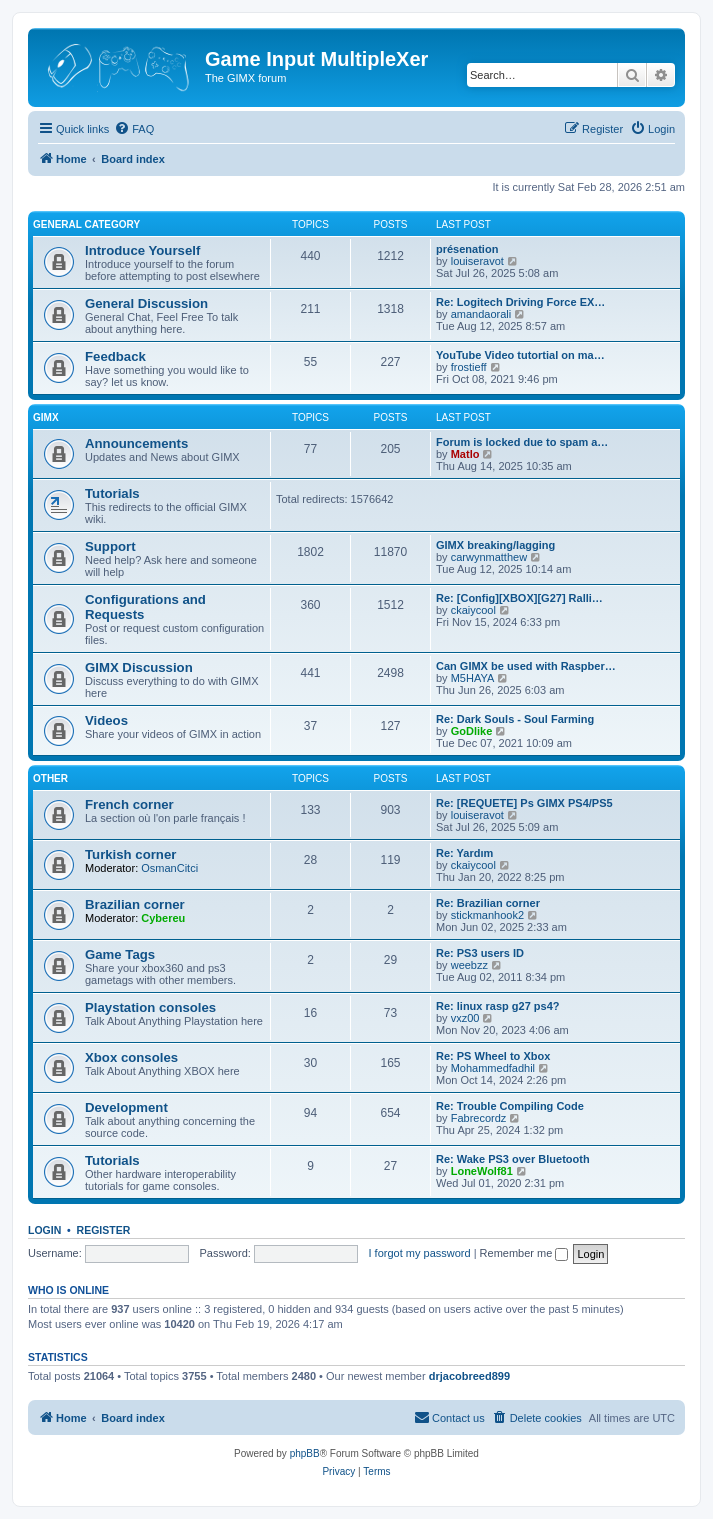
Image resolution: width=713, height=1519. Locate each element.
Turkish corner (130, 854)
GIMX (46, 417)
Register (104, 1230)
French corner (129, 804)
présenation (467, 249)
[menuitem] (134, 129)
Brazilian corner (135, 904)
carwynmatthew (489, 557)
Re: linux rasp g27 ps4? (497, 1006)
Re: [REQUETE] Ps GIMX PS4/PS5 (524, 803)
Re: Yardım (464, 853)
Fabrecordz (479, 1118)
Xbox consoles (131, 1057)
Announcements (136, 443)
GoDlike (472, 731)
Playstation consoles (150, 1007)
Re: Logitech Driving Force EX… (520, 302)
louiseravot (477, 261)
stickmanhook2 (487, 915)
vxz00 (465, 1018)
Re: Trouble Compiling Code (510, 1106)
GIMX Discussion (139, 667)
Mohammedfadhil (493, 1068)
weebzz (469, 965)
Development (126, 1107)
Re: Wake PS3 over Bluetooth (513, 1159)
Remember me (524, 1253)
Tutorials (112, 493)
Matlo (465, 454)
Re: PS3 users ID (480, 953)
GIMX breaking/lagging (495, 545)
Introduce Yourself (142, 250)
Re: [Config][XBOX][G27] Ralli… (519, 598)
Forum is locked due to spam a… (522, 442)
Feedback (115, 356)
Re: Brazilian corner (488, 903)
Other (50, 778)
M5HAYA (473, 678)
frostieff (469, 367)
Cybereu (163, 918)
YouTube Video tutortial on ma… (520, 355)
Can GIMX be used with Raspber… (526, 666)
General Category (86, 224)
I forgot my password (420, 1253)
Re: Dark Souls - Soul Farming (515, 719)
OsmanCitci (169, 868)
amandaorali (481, 314)
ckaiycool (473, 610)
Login (44, 1230)
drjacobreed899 (469, 1376)
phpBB (305, 1453)
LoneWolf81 (482, 1171)
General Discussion (146, 303)
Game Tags (120, 954)
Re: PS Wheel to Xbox (493, 1056)
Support (110, 546)
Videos (106, 720)
